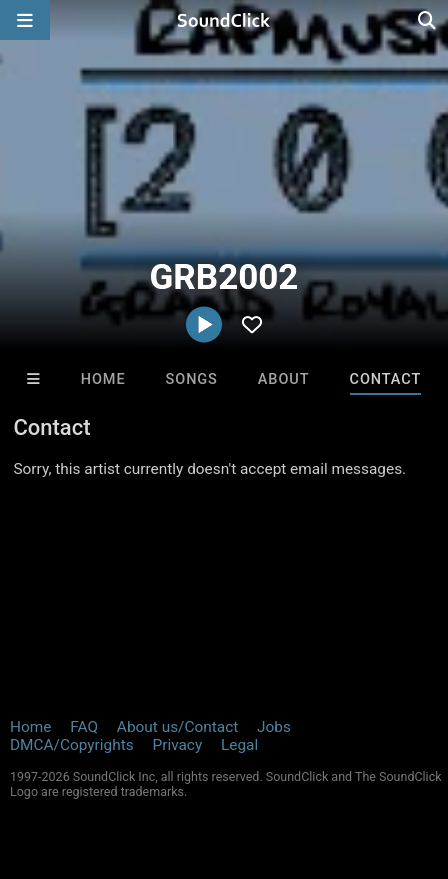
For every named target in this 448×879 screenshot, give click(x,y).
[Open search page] (428, 20)
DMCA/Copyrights (72, 745)
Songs (192, 379)
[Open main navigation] (25, 20)
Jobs (274, 727)
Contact (386, 379)
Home (103, 379)
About (284, 379)
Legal (239, 745)
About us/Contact (177, 727)
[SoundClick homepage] (224, 20)
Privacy (177, 745)
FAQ (84, 727)
